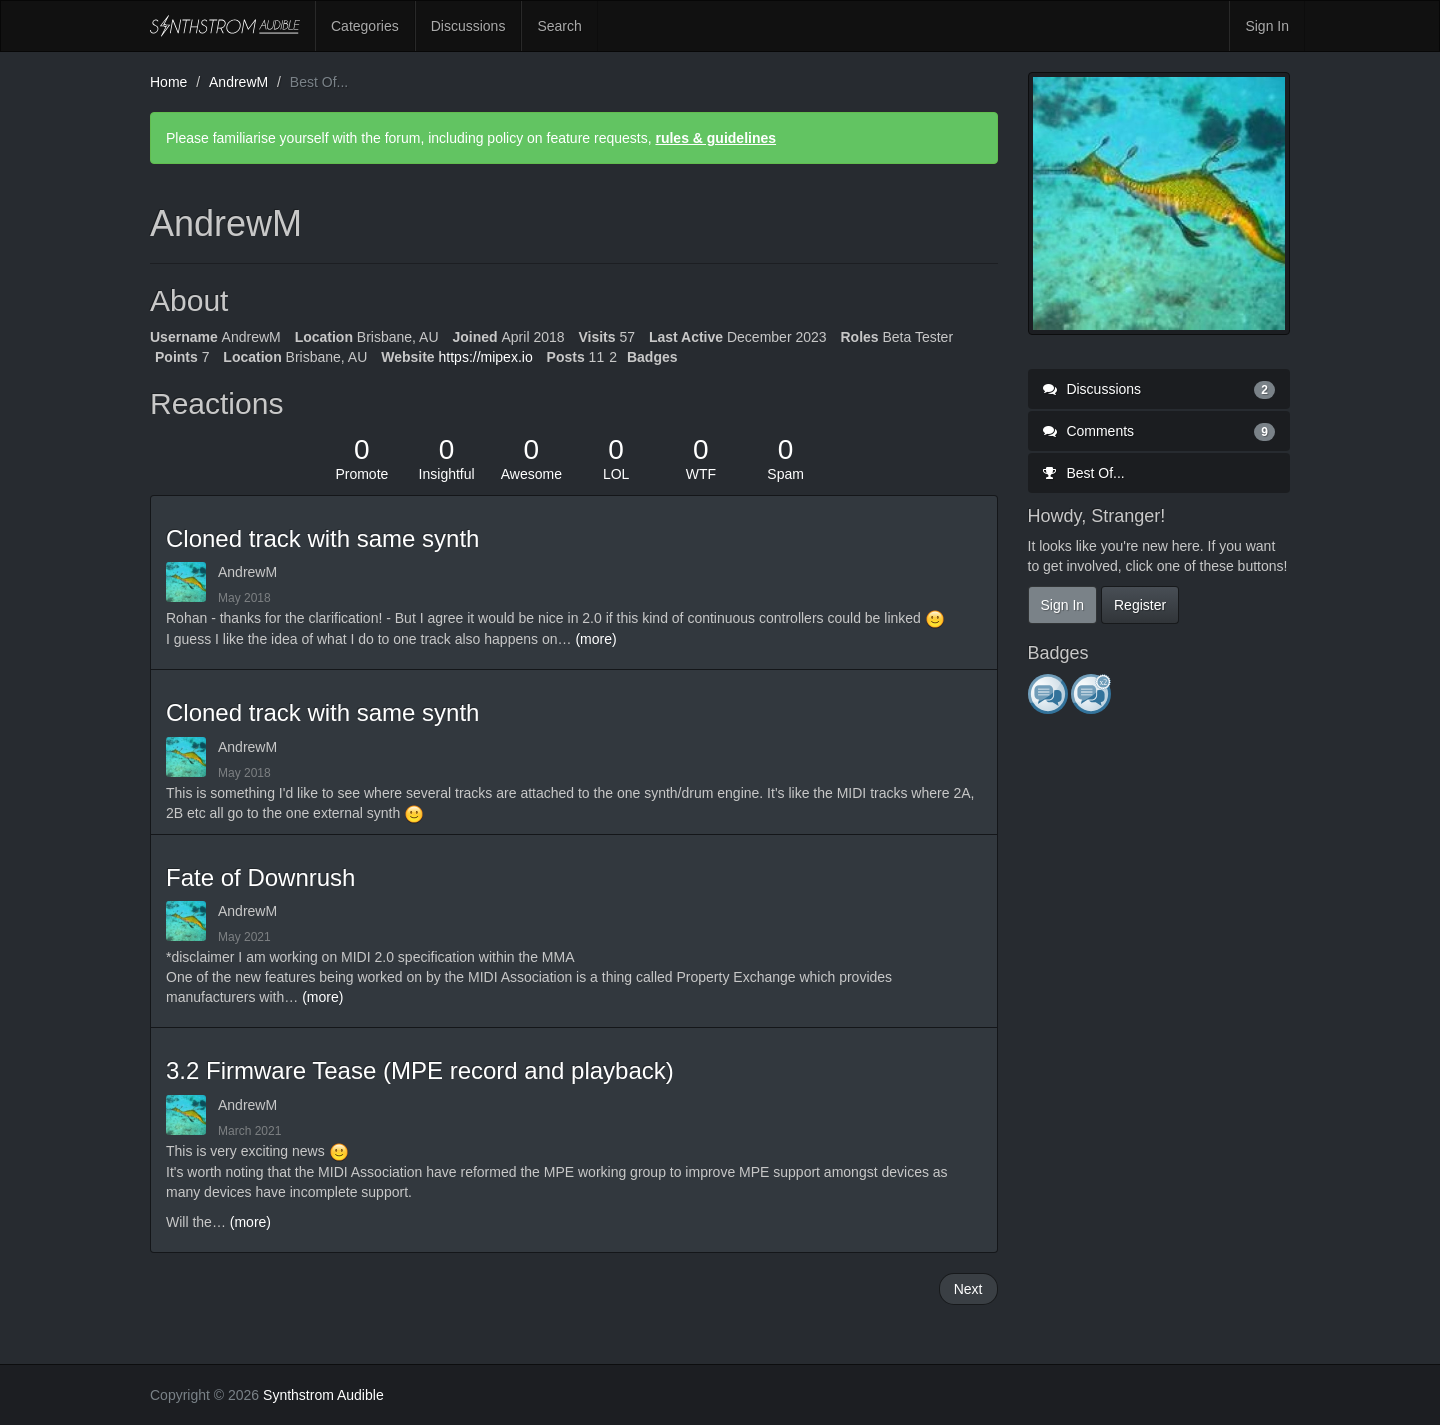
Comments (1159, 431)
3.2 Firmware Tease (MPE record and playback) (420, 1070)
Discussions (468, 26)
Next (968, 1289)
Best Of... (1084, 473)
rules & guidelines (715, 138)
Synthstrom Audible (225, 26)
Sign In (1267, 26)
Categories (365, 26)
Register (1140, 605)
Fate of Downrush (260, 877)
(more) (595, 639)
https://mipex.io (486, 357)
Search (559, 26)
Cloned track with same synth (322, 538)
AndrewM (247, 572)
